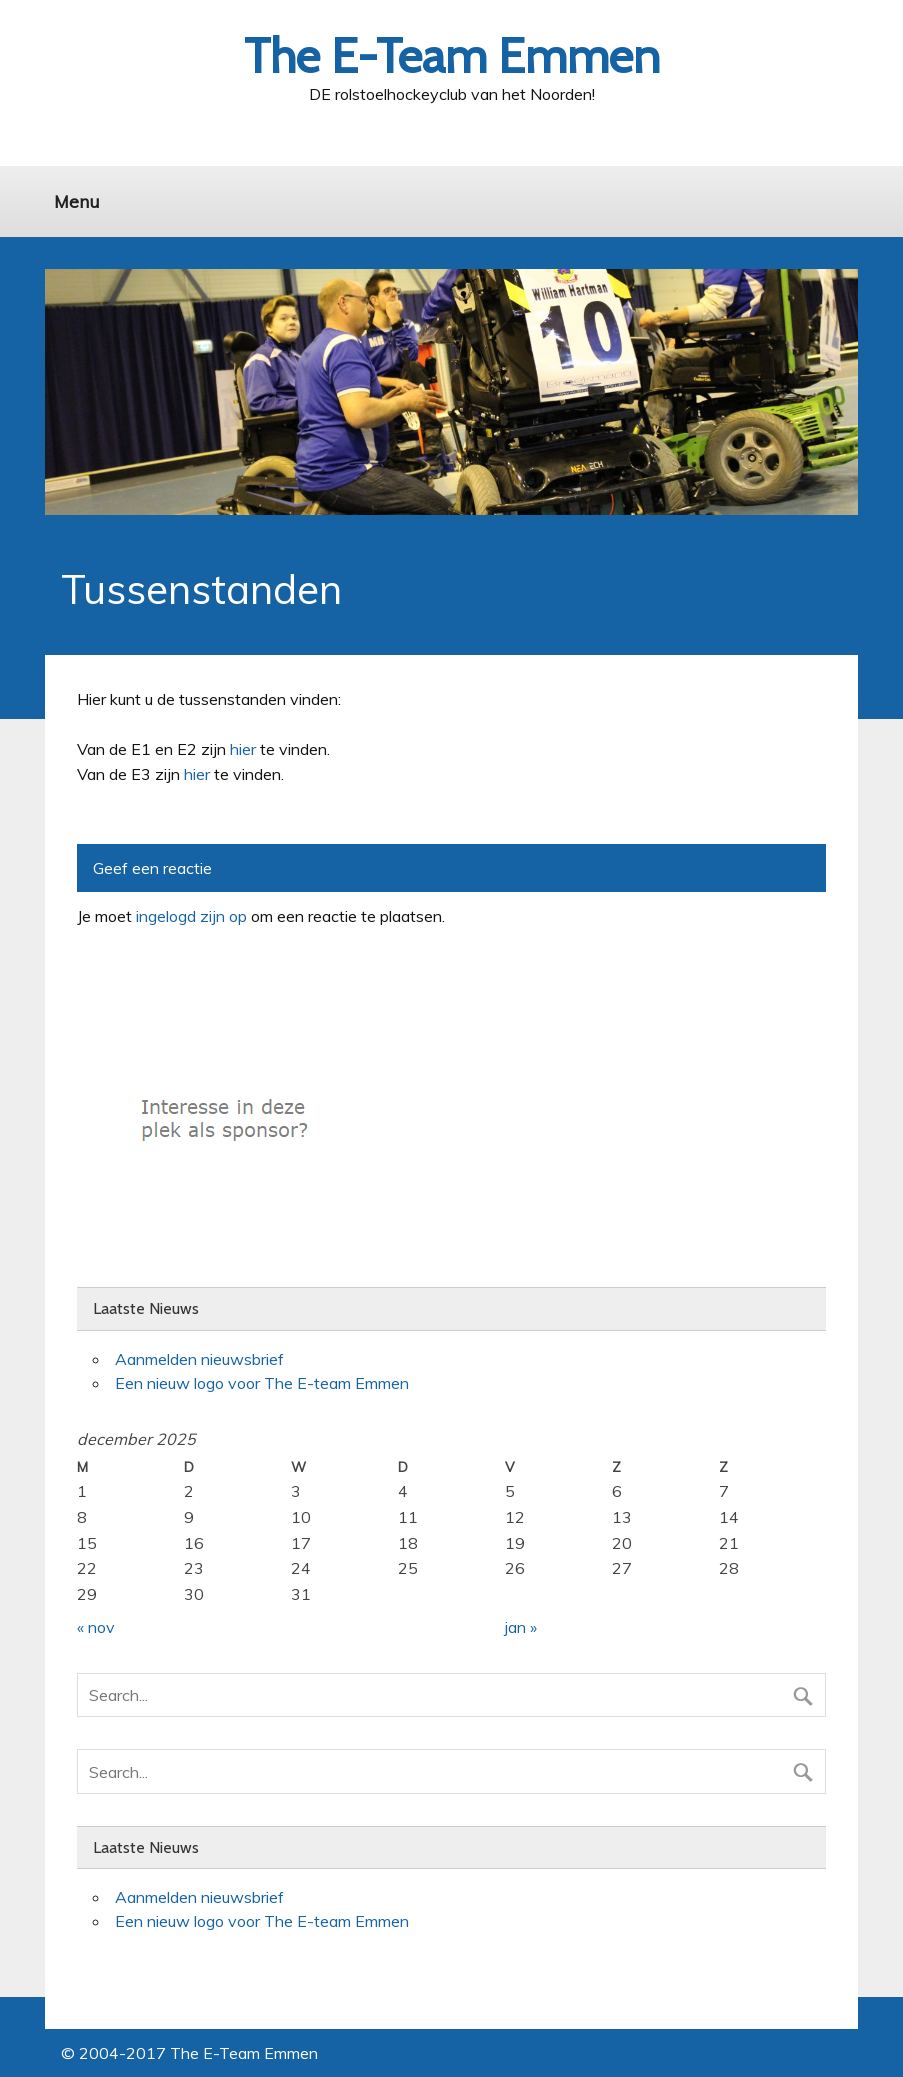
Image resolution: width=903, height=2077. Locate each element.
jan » (521, 1627)
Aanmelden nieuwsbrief (199, 1359)
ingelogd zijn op (191, 916)
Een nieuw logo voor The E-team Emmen (262, 1383)
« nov (96, 1627)
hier (243, 749)
